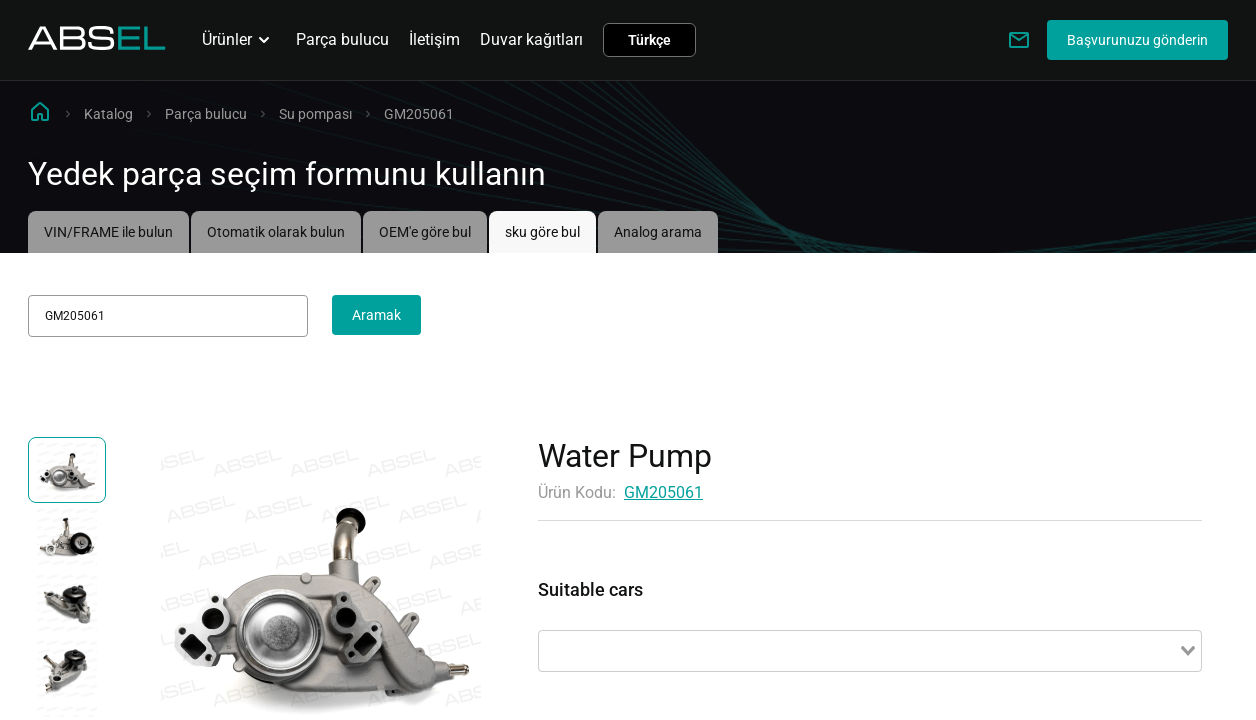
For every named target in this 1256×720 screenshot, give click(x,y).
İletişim (434, 39)
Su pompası (315, 114)
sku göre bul (542, 232)
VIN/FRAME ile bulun (108, 232)
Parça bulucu (342, 39)
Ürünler (239, 40)
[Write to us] (1019, 40)
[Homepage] (97, 44)
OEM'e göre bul (425, 232)
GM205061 (663, 492)
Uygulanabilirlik (593, 612)
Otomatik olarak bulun (276, 232)
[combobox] (870, 651)
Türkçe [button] (649, 40)
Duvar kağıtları (531, 39)
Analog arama (658, 232)
